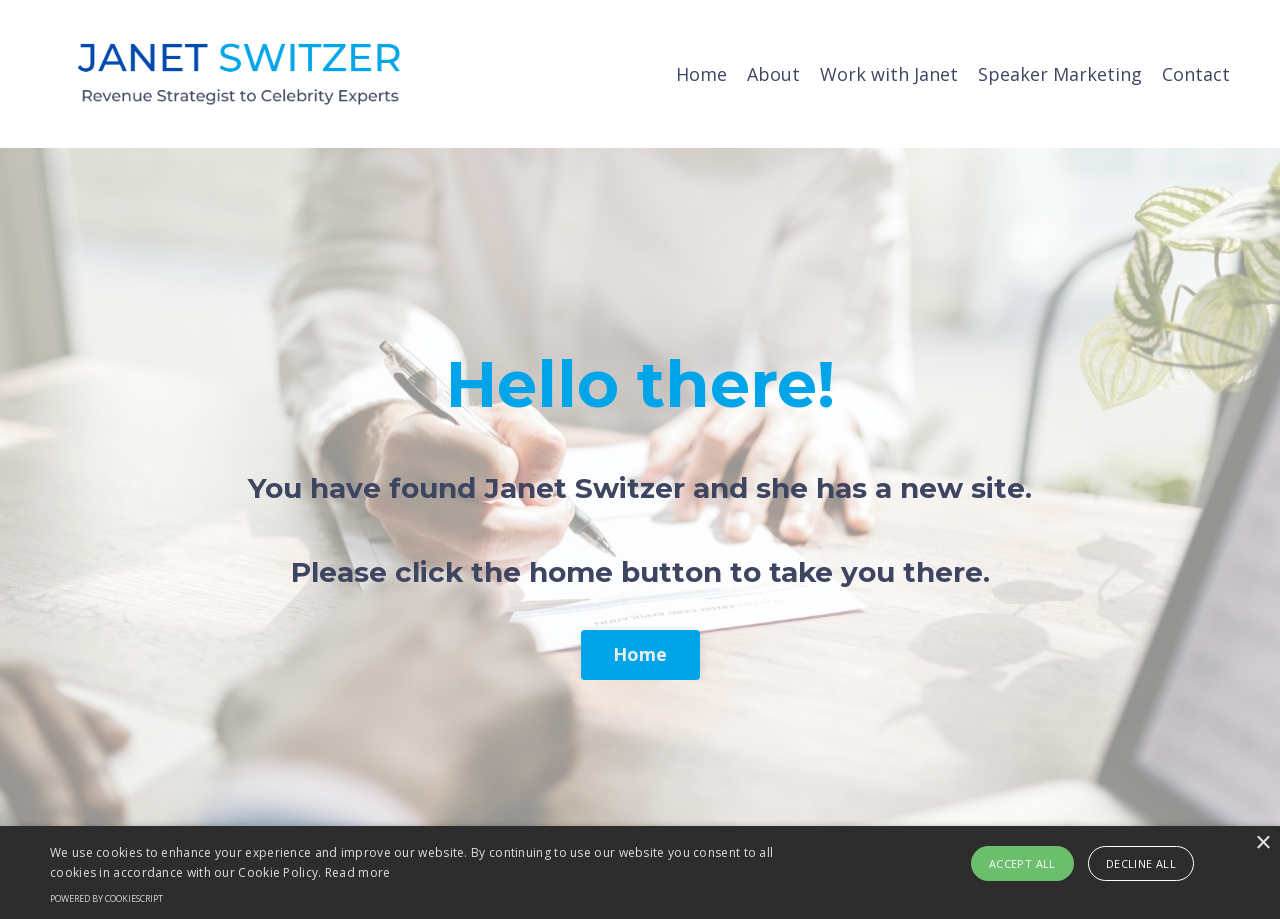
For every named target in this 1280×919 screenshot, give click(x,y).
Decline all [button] (1141, 863)
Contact (1196, 74)
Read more (358, 872)
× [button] (1262, 843)
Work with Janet (889, 74)
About (773, 74)
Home (701, 74)
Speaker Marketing (1060, 74)
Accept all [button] (1022, 863)
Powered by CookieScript (106, 898)
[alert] (640, 872)
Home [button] (640, 654)
